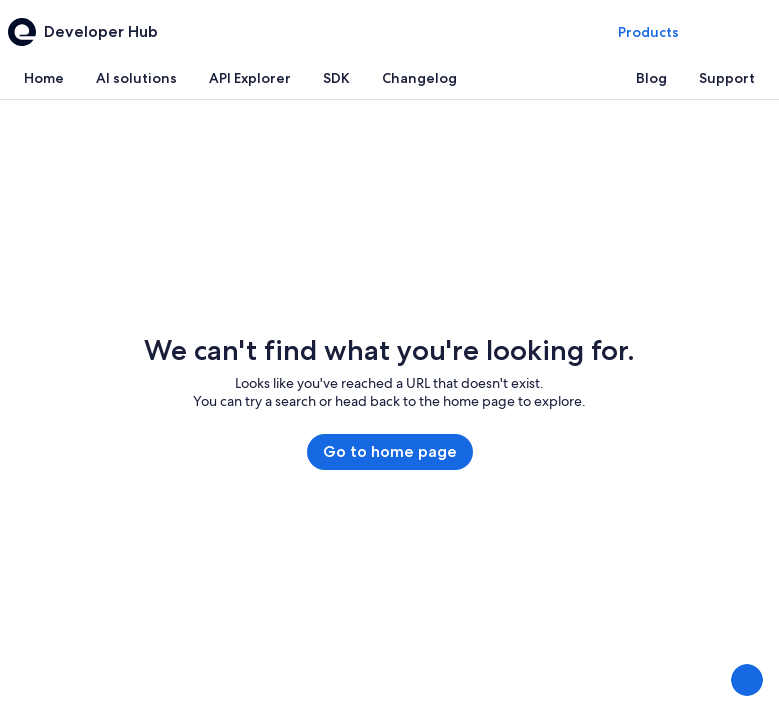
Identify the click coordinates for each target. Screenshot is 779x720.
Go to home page (390, 451)
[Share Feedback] (747, 680)
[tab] (44, 78)
